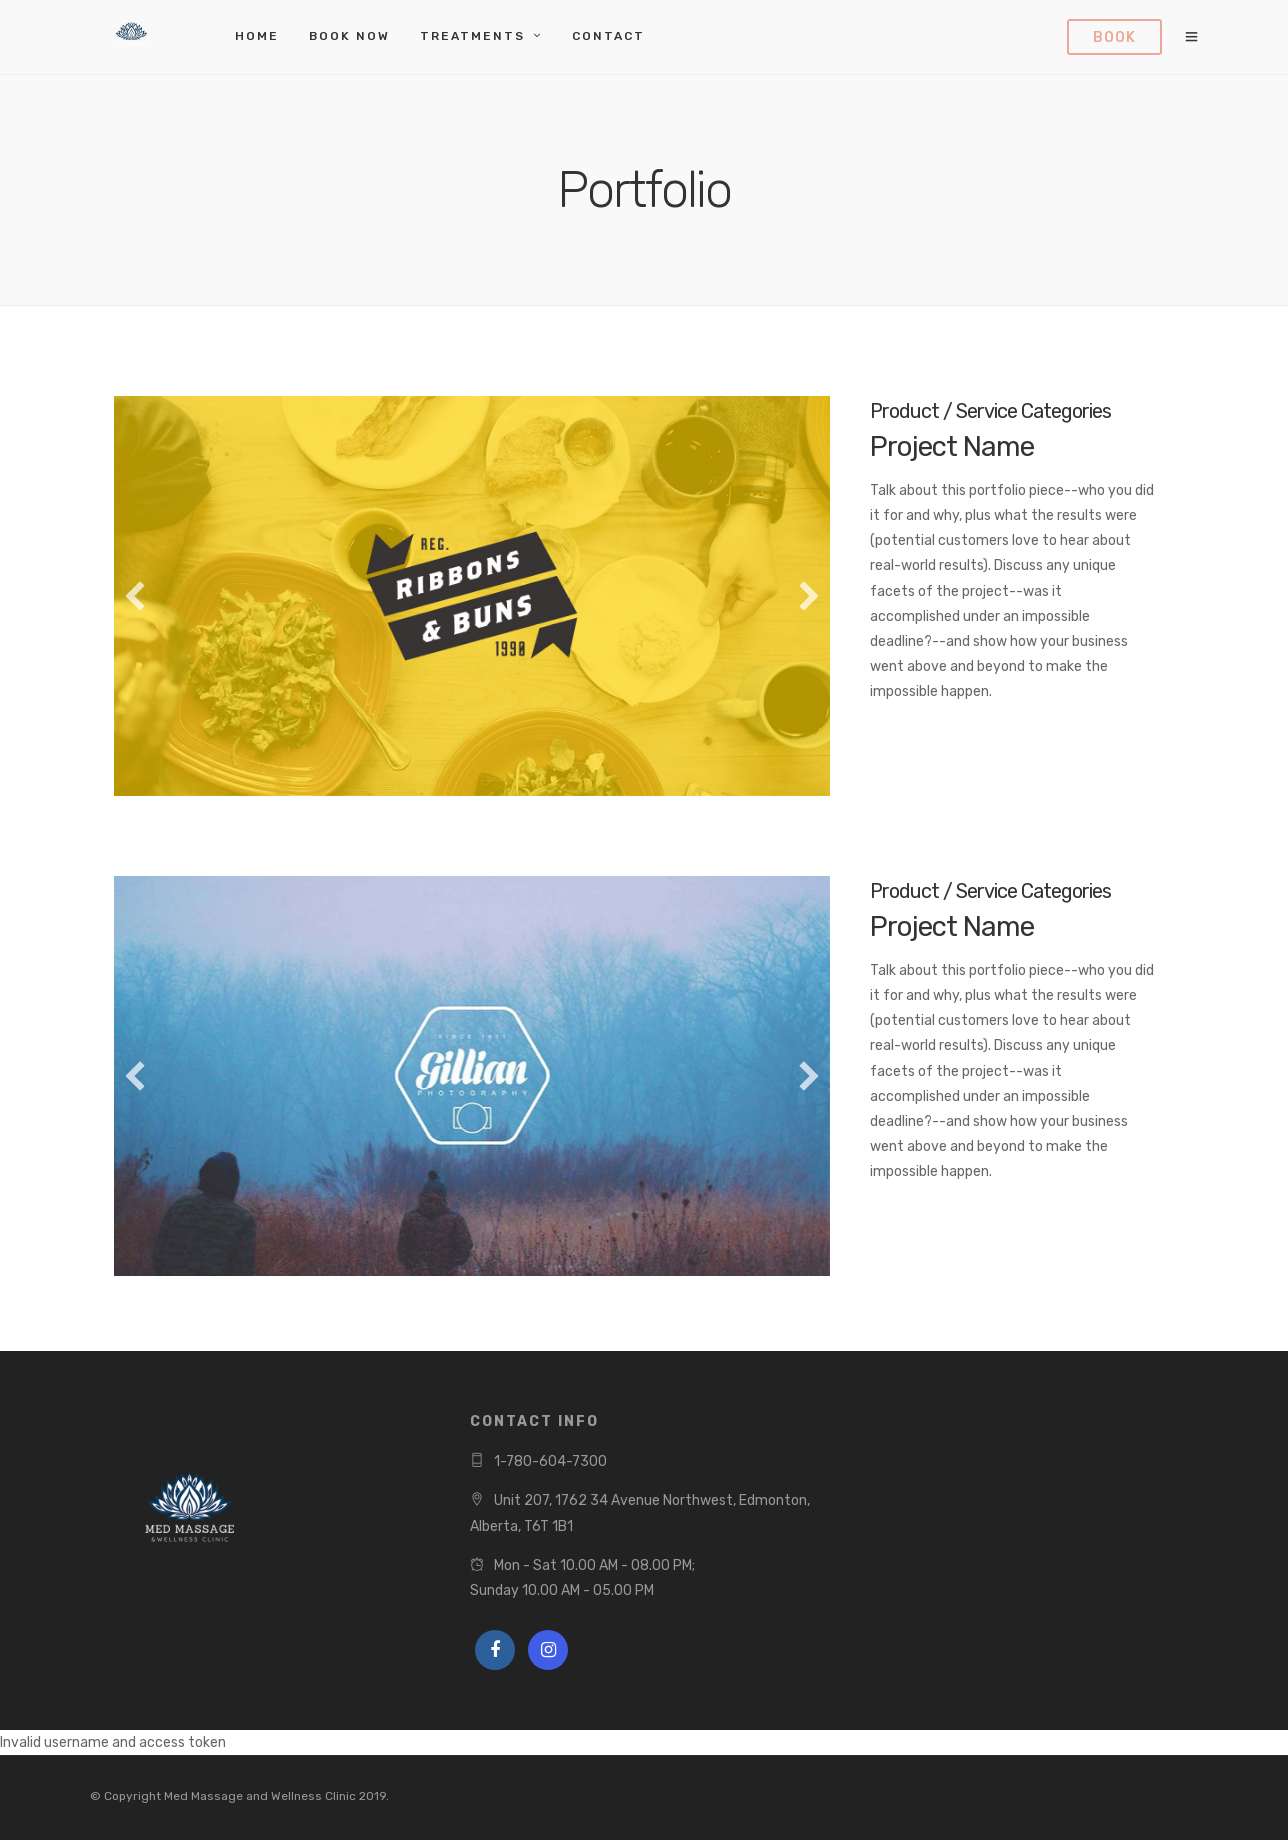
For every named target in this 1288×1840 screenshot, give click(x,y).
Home (257, 36)
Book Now (349, 36)
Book (1114, 37)
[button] (135, 596)
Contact (608, 36)
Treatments (472, 36)
